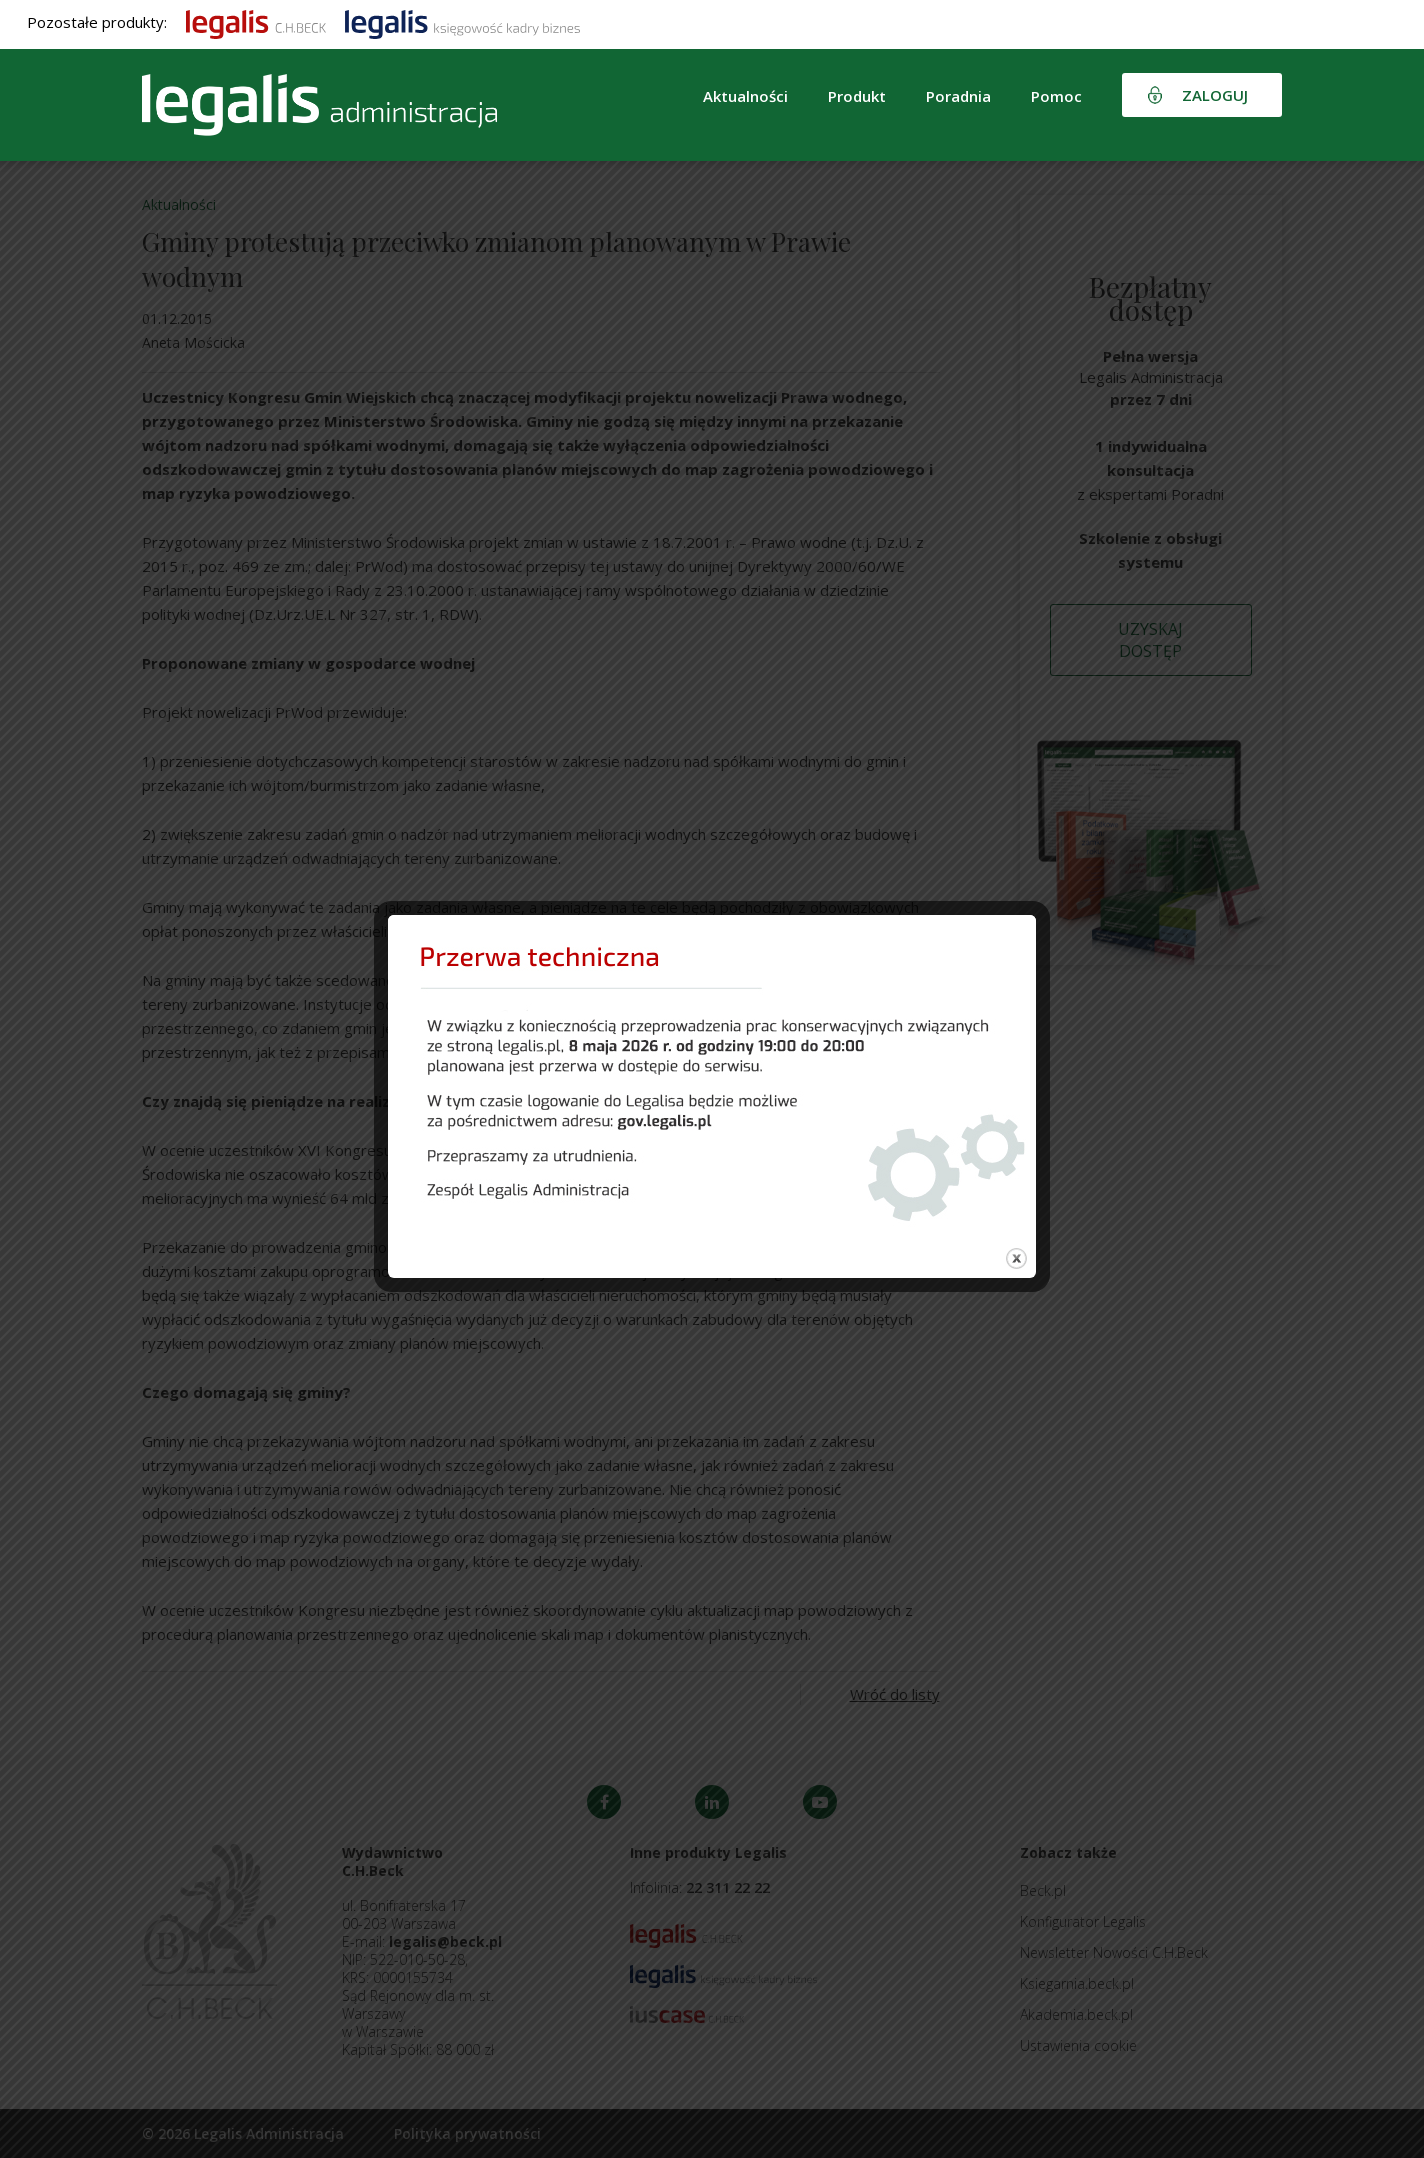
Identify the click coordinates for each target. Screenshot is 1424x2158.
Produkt (857, 96)
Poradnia (958, 96)
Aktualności (745, 96)
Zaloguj (1215, 95)
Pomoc (1056, 96)
